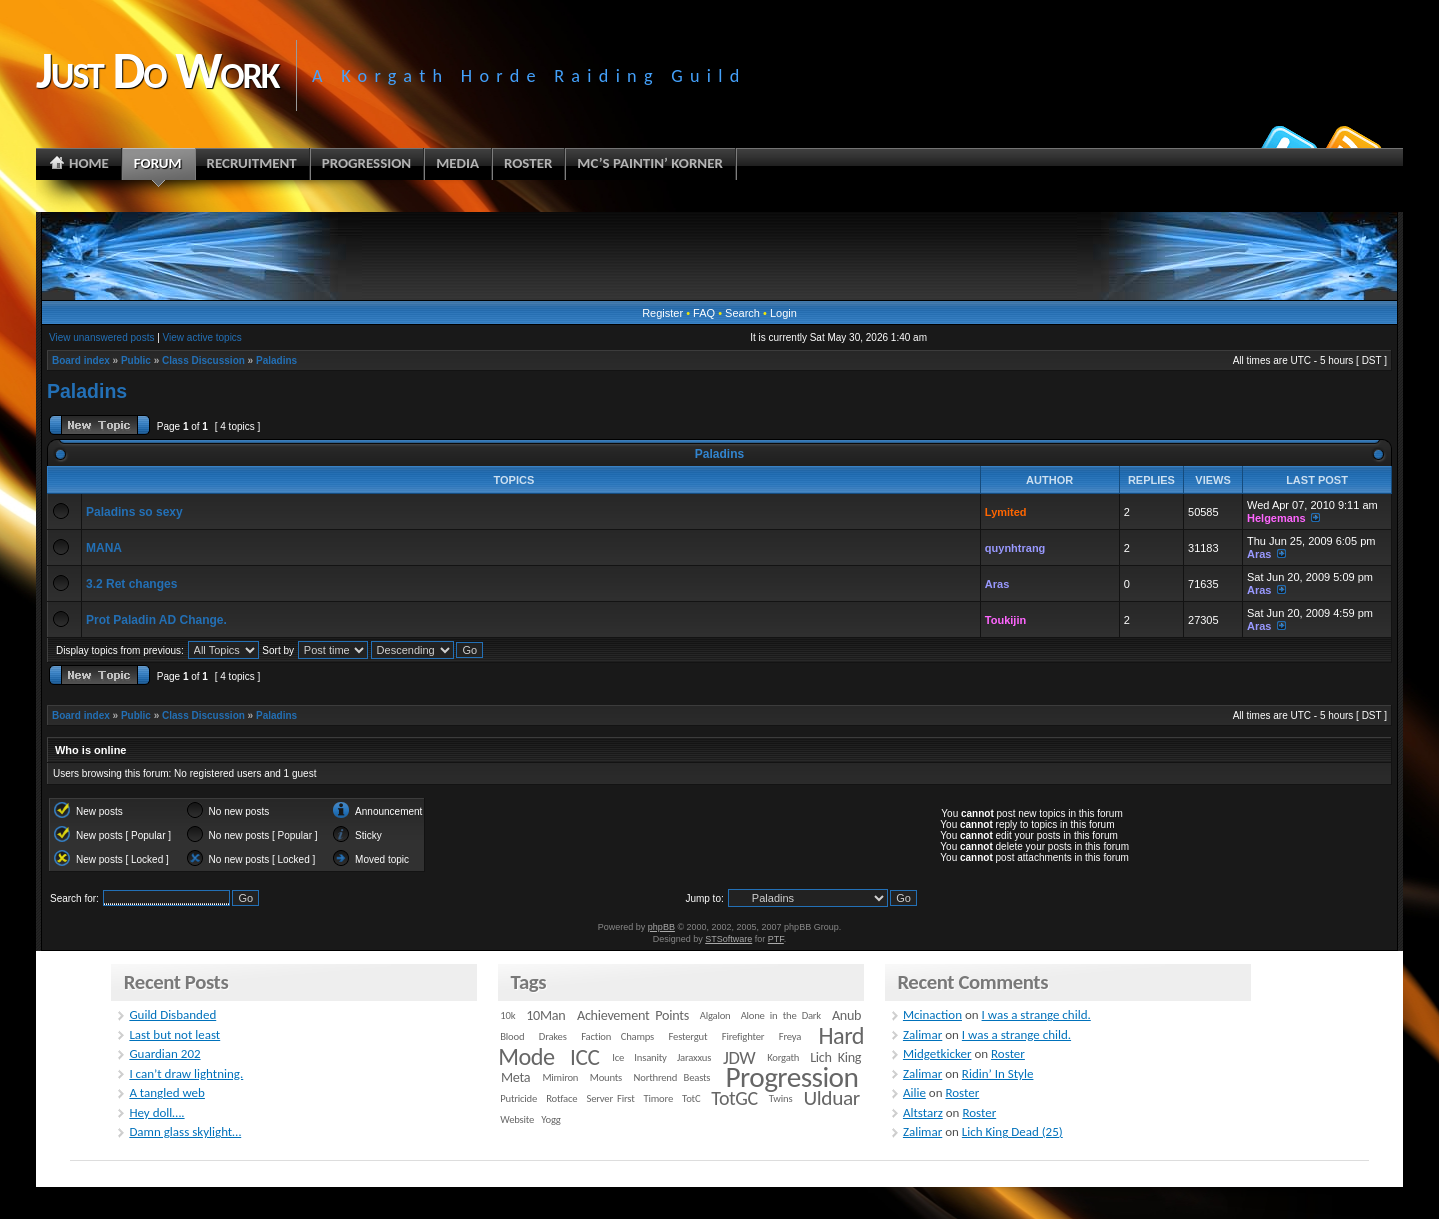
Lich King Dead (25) (1012, 1131)
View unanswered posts (101, 337)
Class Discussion (203, 360)
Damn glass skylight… (185, 1131)
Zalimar (922, 1034)
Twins (781, 1098)
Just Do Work (157, 70)
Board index (81, 360)
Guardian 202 (164, 1053)
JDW (739, 1057)
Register (662, 313)
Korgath (783, 1057)
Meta (515, 1077)
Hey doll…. (156, 1112)
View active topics (202, 337)
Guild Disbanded (172, 1014)
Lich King (835, 1057)
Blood (512, 1036)
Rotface (561, 1098)
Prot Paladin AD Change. (156, 620)
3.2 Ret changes (131, 584)
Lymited (1006, 512)
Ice (618, 1057)
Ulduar (832, 1098)
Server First (611, 1098)
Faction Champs (617, 1036)
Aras (1259, 554)
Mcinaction (932, 1014)
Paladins (276, 360)
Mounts (606, 1077)
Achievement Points (633, 1015)
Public (136, 360)
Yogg (550, 1119)
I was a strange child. (1036, 1014)
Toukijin (1005, 620)
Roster (1008, 1053)
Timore (658, 1098)
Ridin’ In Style (998, 1073)
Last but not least (174, 1034)
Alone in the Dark (781, 1015)
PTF (776, 939)
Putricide (518, 1098)
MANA (104, 548)
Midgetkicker (937, 1053)
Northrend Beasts (672, 1077)
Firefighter (743, 1036)
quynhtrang (1015, 548)
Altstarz (923, 1112)
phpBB (661, 927)
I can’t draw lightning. (186, 1073)
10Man (545, 1015)
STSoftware (728, 939)
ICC (584, 1057)
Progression (792, 1077)
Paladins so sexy (134, 512)
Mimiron (560, 1077)
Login (783, 313)
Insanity (650, 1057)
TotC (691, 1098)
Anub (846, 1015)
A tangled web (167, 1092)
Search (742, 313)
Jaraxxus (694, 1057)
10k (507, 1015)
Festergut (688, 1036)
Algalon (715, 1015)
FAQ (704, 313)
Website (517, 1119)
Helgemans (1276, 518)
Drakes (553, 1036)
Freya (790, 1036)
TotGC (734, 1098)
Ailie (914, 1092)
